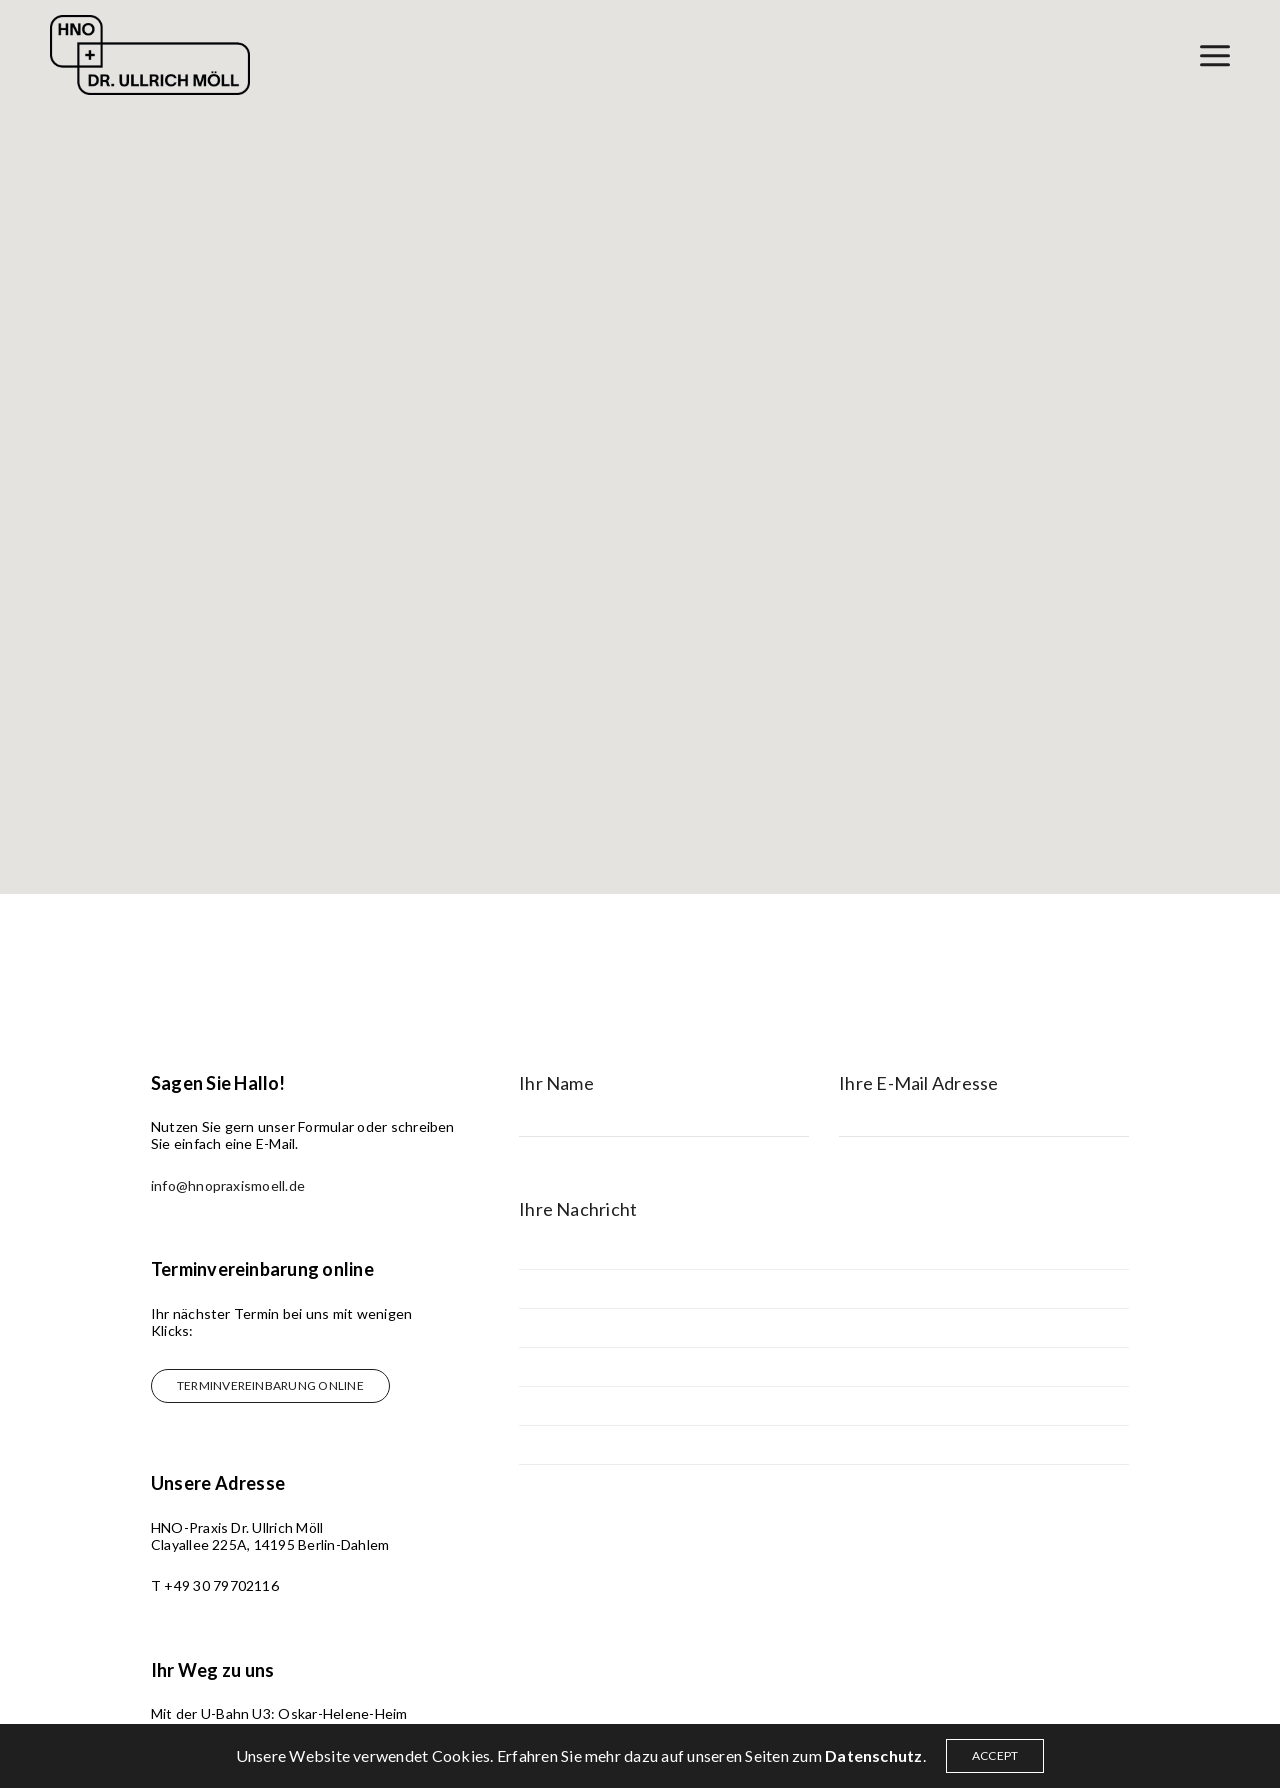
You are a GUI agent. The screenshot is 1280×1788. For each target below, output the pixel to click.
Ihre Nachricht (578, 1209)
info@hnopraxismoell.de (228, 1186)
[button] (270, 1386)
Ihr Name (556, 1083)
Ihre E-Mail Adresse (919, 1083)
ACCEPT (995, 1755)
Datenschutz (874, 1755)
